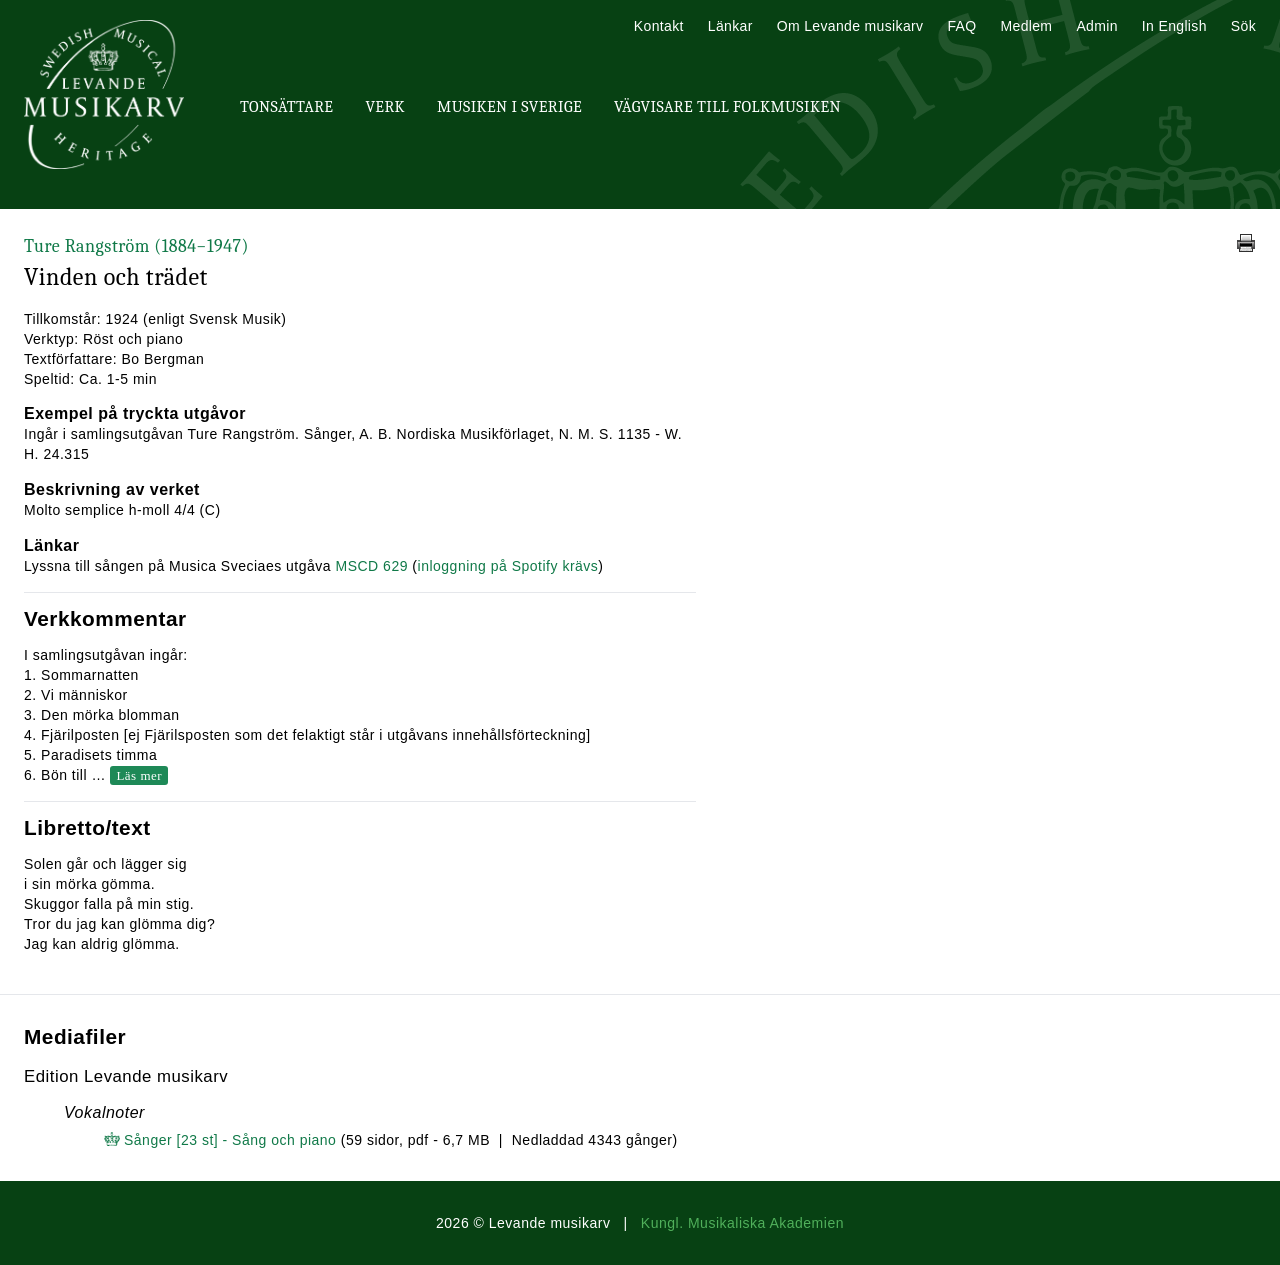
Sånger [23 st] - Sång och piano (230, 1140)
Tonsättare (286, 107)
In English (1174, 26)
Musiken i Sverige (509, 107)
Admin (1096, 26)
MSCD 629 (371, 566)
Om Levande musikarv (850, 26)
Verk (385, 107)
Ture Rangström (136, 246)
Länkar (730, 26)
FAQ (961, 26)
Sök (1243, 26)
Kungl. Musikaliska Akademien (742, 1223)
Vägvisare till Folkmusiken (727, 107)
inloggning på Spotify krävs (508, 566)
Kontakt (659, 26)
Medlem (1026, 26)
